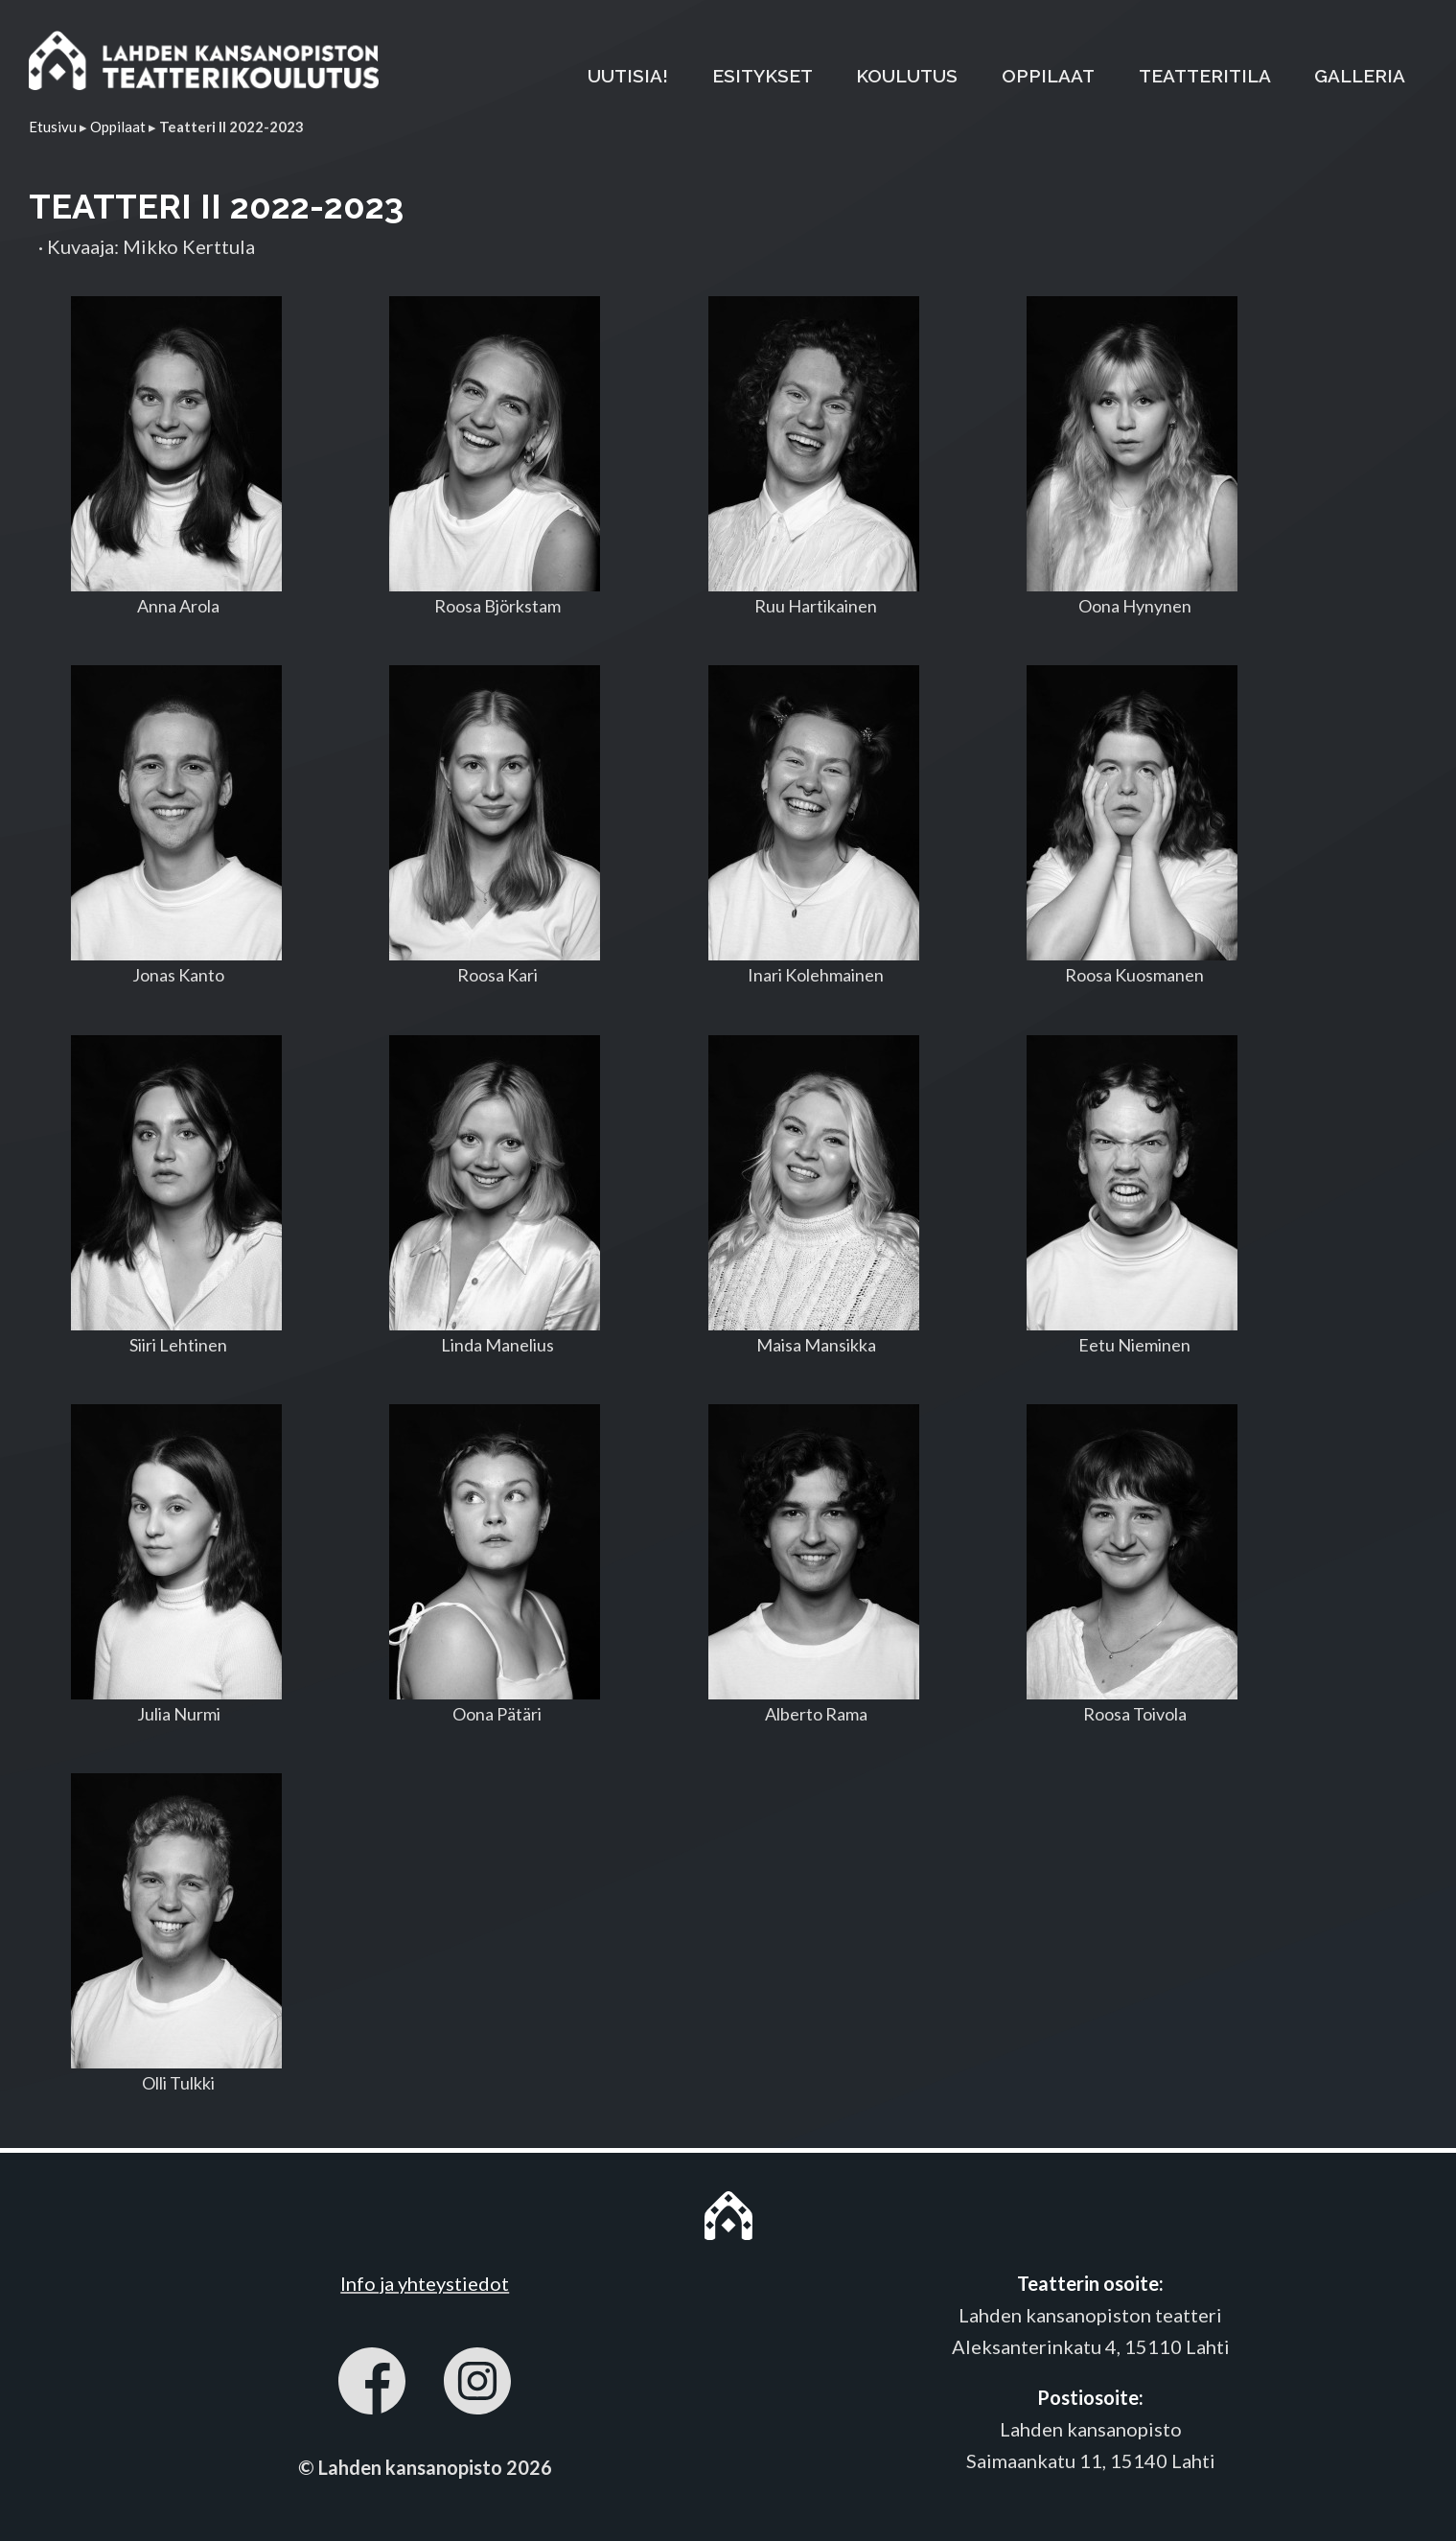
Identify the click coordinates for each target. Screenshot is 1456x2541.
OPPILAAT (1048, 75)
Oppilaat (118, 126)
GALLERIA (1359, 75)
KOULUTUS (907, 75)
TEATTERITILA (1205, 75)
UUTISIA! (628, 75)
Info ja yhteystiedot (424, 2283)
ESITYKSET (762, 75)
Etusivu (53, 126)
